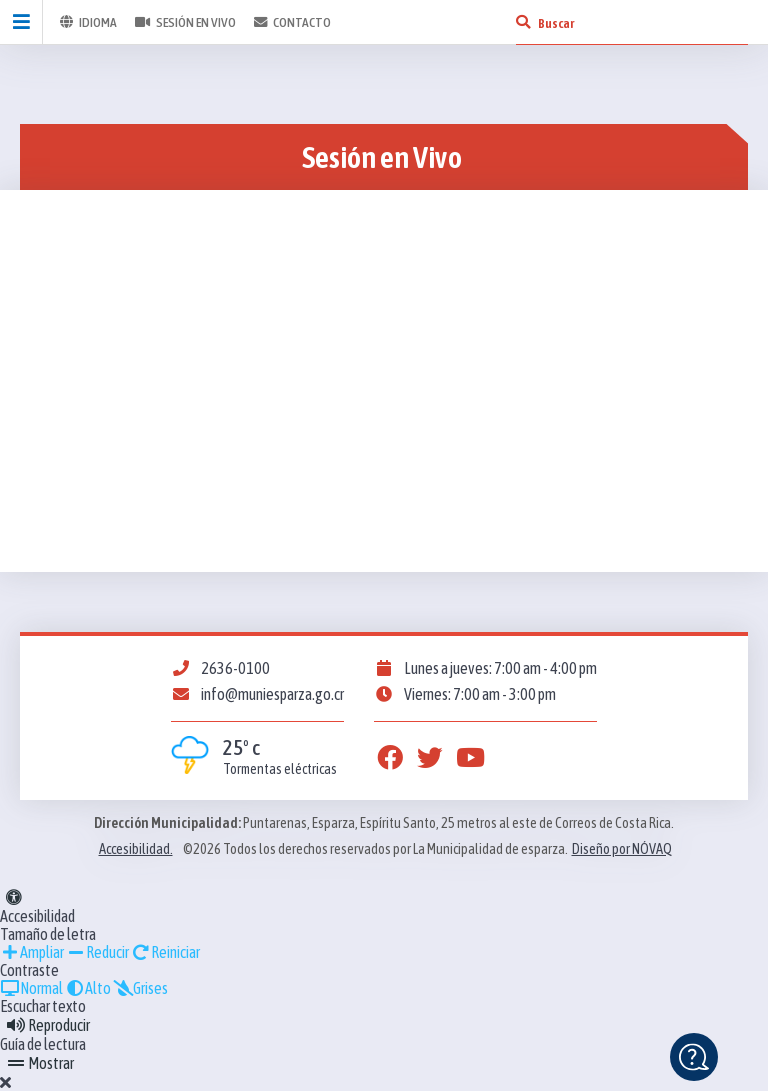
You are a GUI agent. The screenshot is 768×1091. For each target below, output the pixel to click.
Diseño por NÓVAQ (622, 849)
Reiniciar (165, 952)
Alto (88, 988)
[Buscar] (523, 22)
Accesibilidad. (136, 849)
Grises (140, 988)
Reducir (97, 952)
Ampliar (32, 952)
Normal (31, 988)
